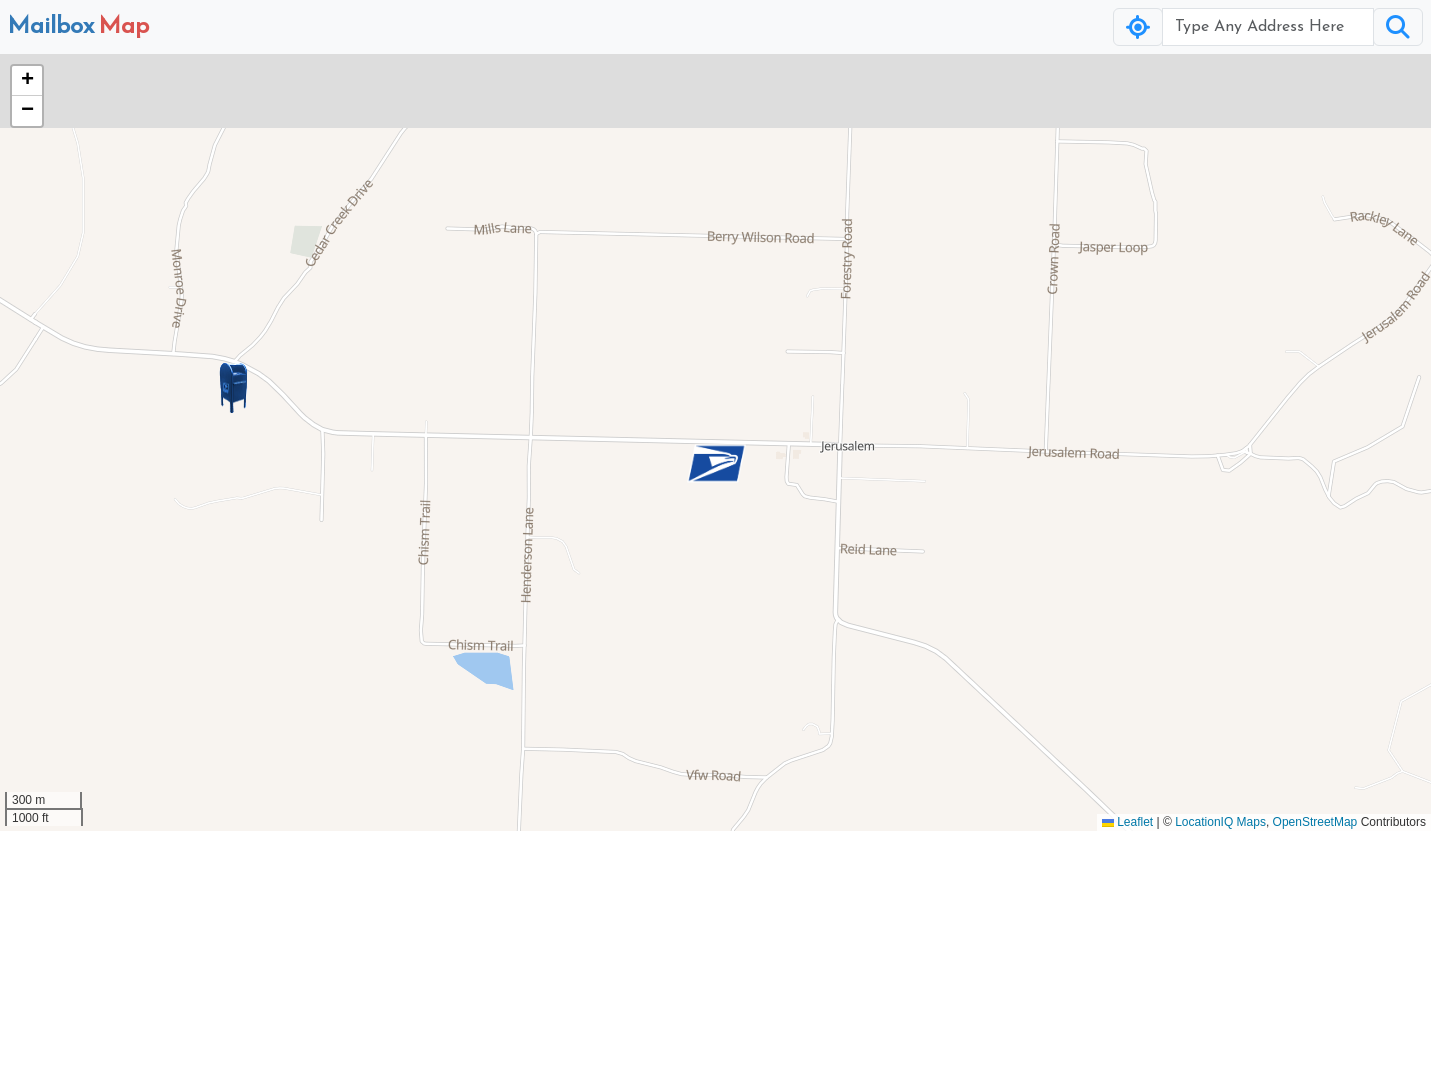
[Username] (1268, 27)
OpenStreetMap (1315, 822)
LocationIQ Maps (1220, 822)
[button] (716, 463)
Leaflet (1127, 822)
